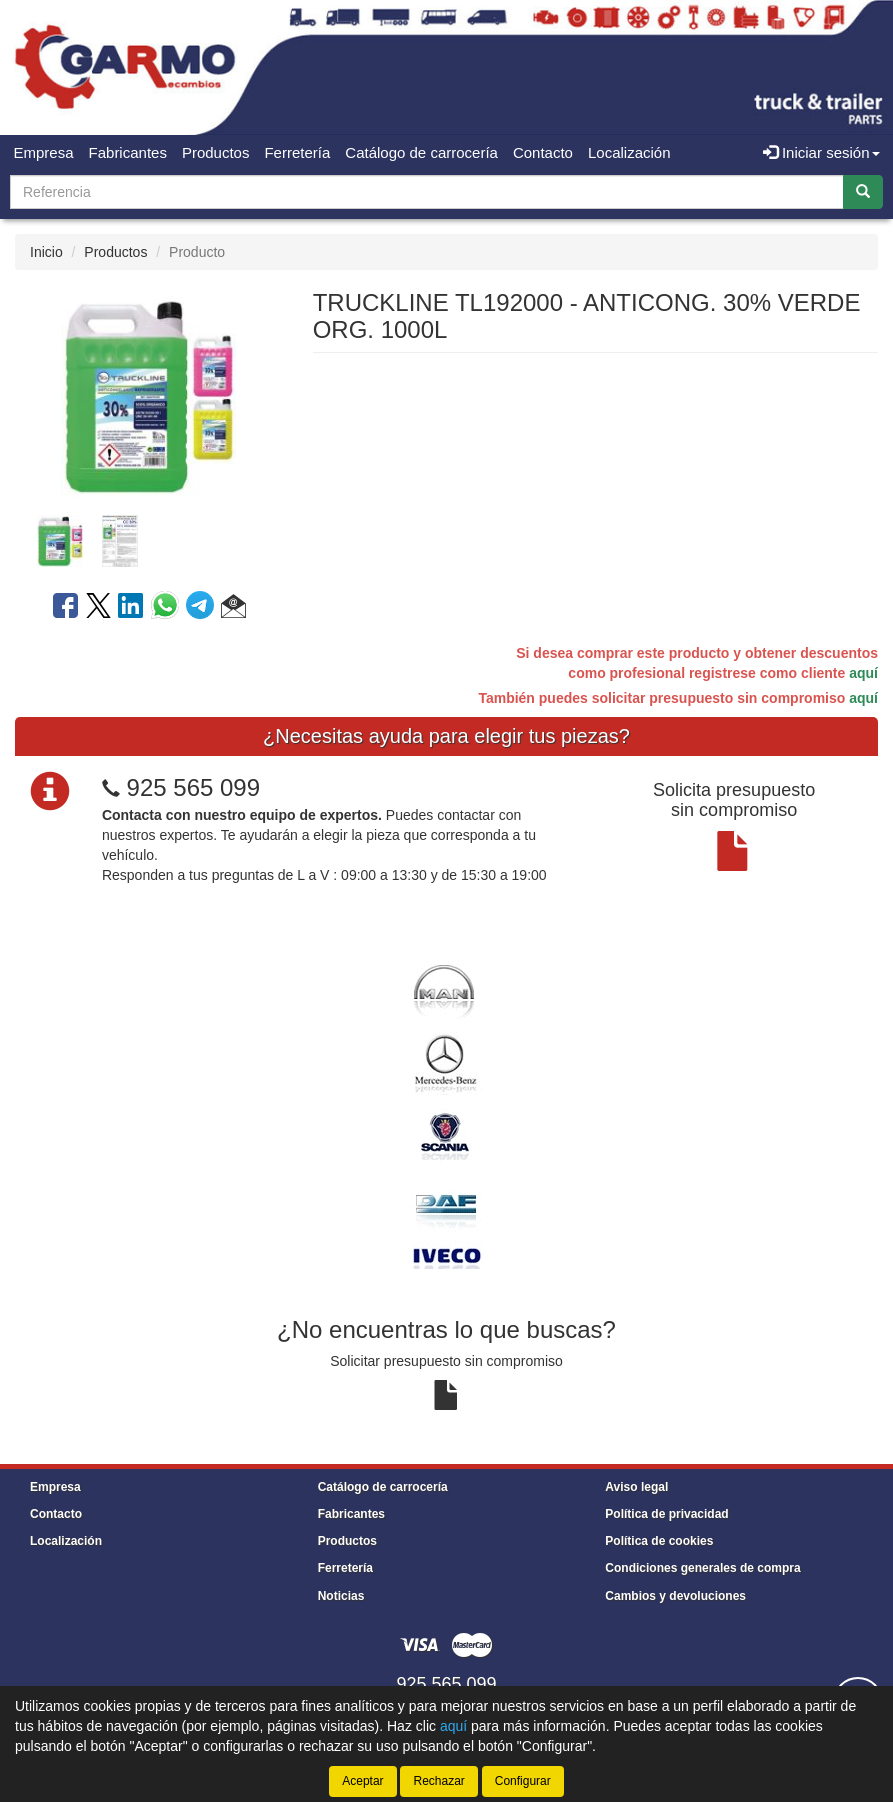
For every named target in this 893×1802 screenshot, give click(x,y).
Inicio (46, 252)
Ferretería (297, 152)
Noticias (341, 1596)
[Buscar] (863, 192)
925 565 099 (193, 787)
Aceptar (362, 1781)
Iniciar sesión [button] (821, 152)
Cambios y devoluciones (675, 1596)
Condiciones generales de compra (702, 1568)
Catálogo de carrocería (421, 152)
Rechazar (438, 1781)
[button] (233, 609)
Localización (629, 152)
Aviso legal (636, 1487)
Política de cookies (659, 1541)
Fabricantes (128, 152)
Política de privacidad (666, 1514)
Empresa (44, 152)
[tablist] (149, 540)
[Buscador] (427, 192)
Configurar (523, 1781)
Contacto (543, 152)
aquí (863, 673)
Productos (216, 152)
